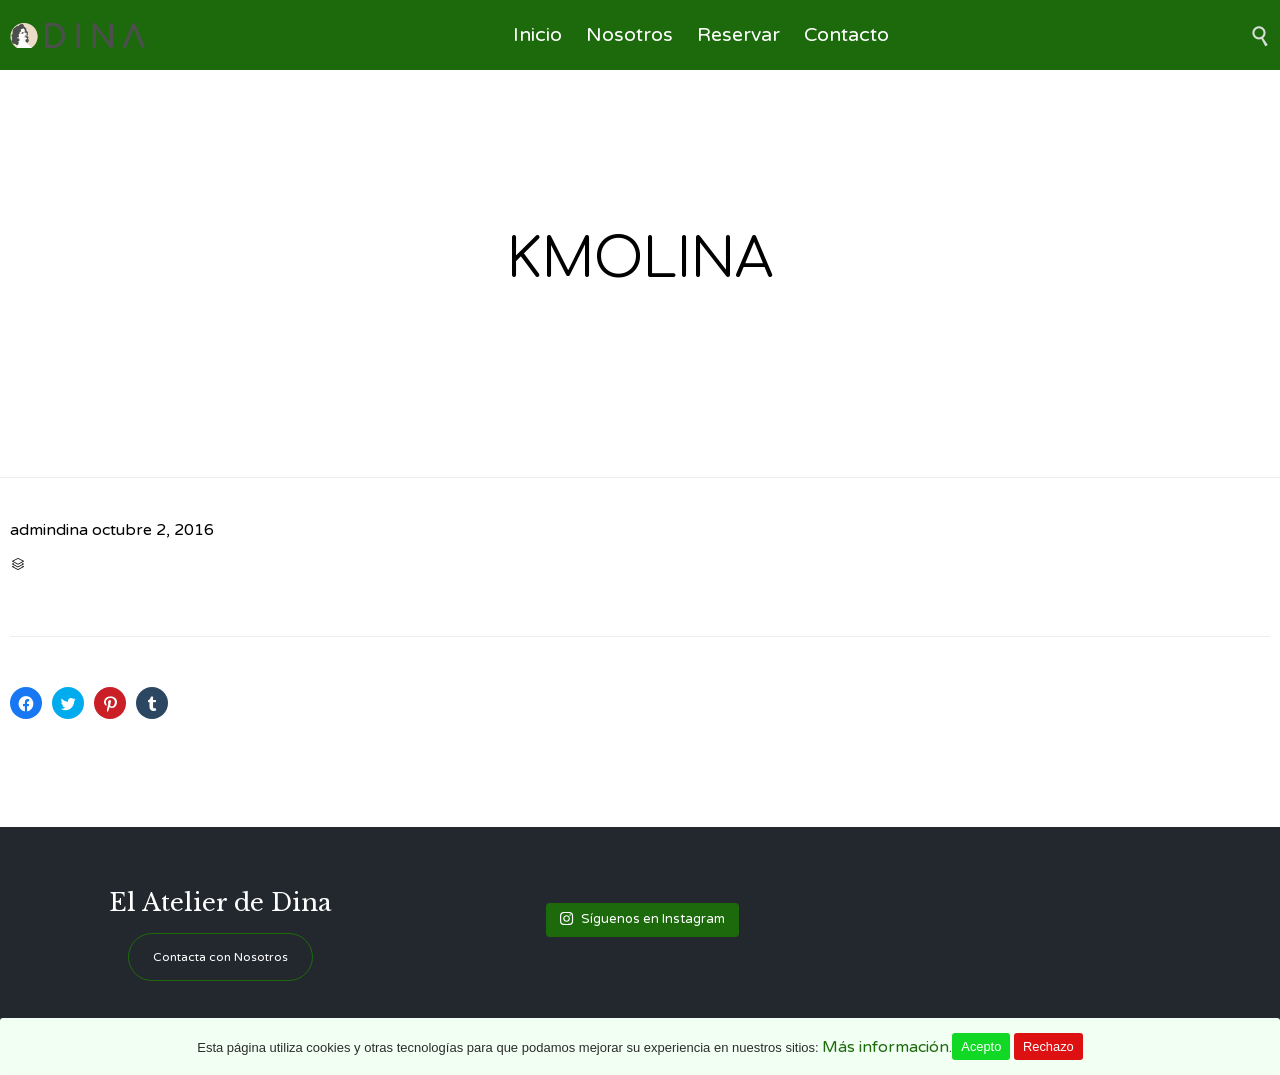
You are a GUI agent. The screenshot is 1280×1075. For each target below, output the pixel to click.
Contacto (846, 35)
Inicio (537, 35)
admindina (49, 530)
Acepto (981, 1046)
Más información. (887, 1047)
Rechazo (1048, 1046)
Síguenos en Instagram (642, 919)
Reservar (738, 35)
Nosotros (629, 35)
